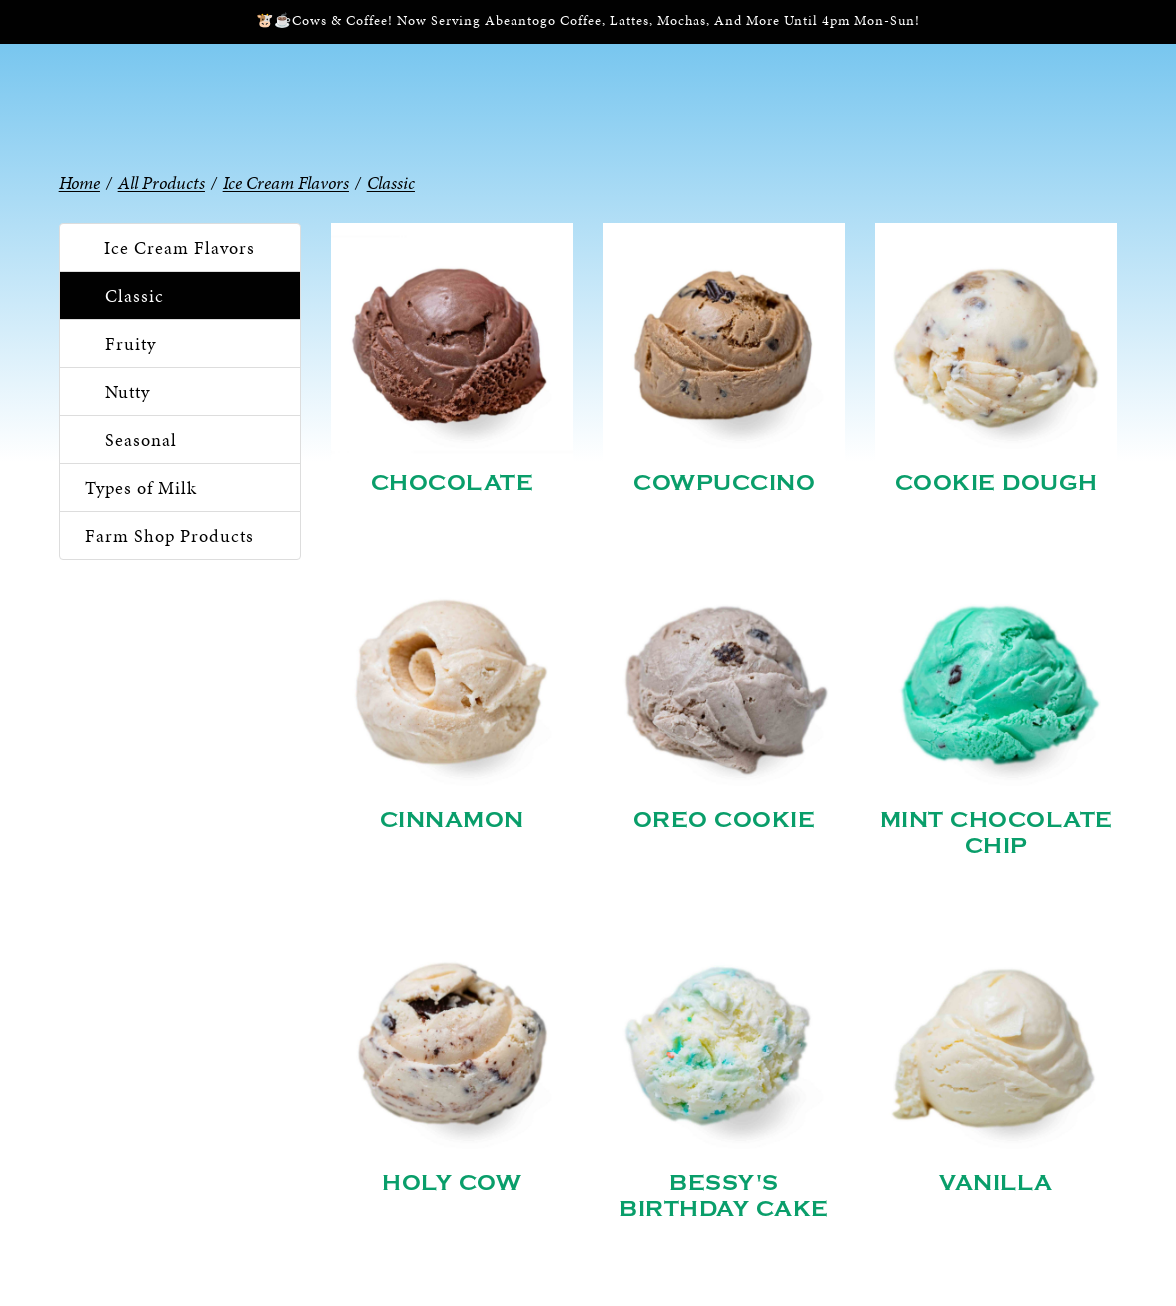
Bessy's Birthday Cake (724, 1196)
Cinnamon (452, 820)
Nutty (127, 391)
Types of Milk (141, 487)
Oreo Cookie (724, 820)
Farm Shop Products (169, 535)
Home (79, 182)
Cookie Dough (996, 483)
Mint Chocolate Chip (996, 833)
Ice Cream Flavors (179, 247)
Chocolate (452, 483)
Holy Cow (451, 1183)
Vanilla (996, 1183)
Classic (134, 295)
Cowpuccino (724, 483)
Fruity (130, 343)
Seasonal (141, 439)
